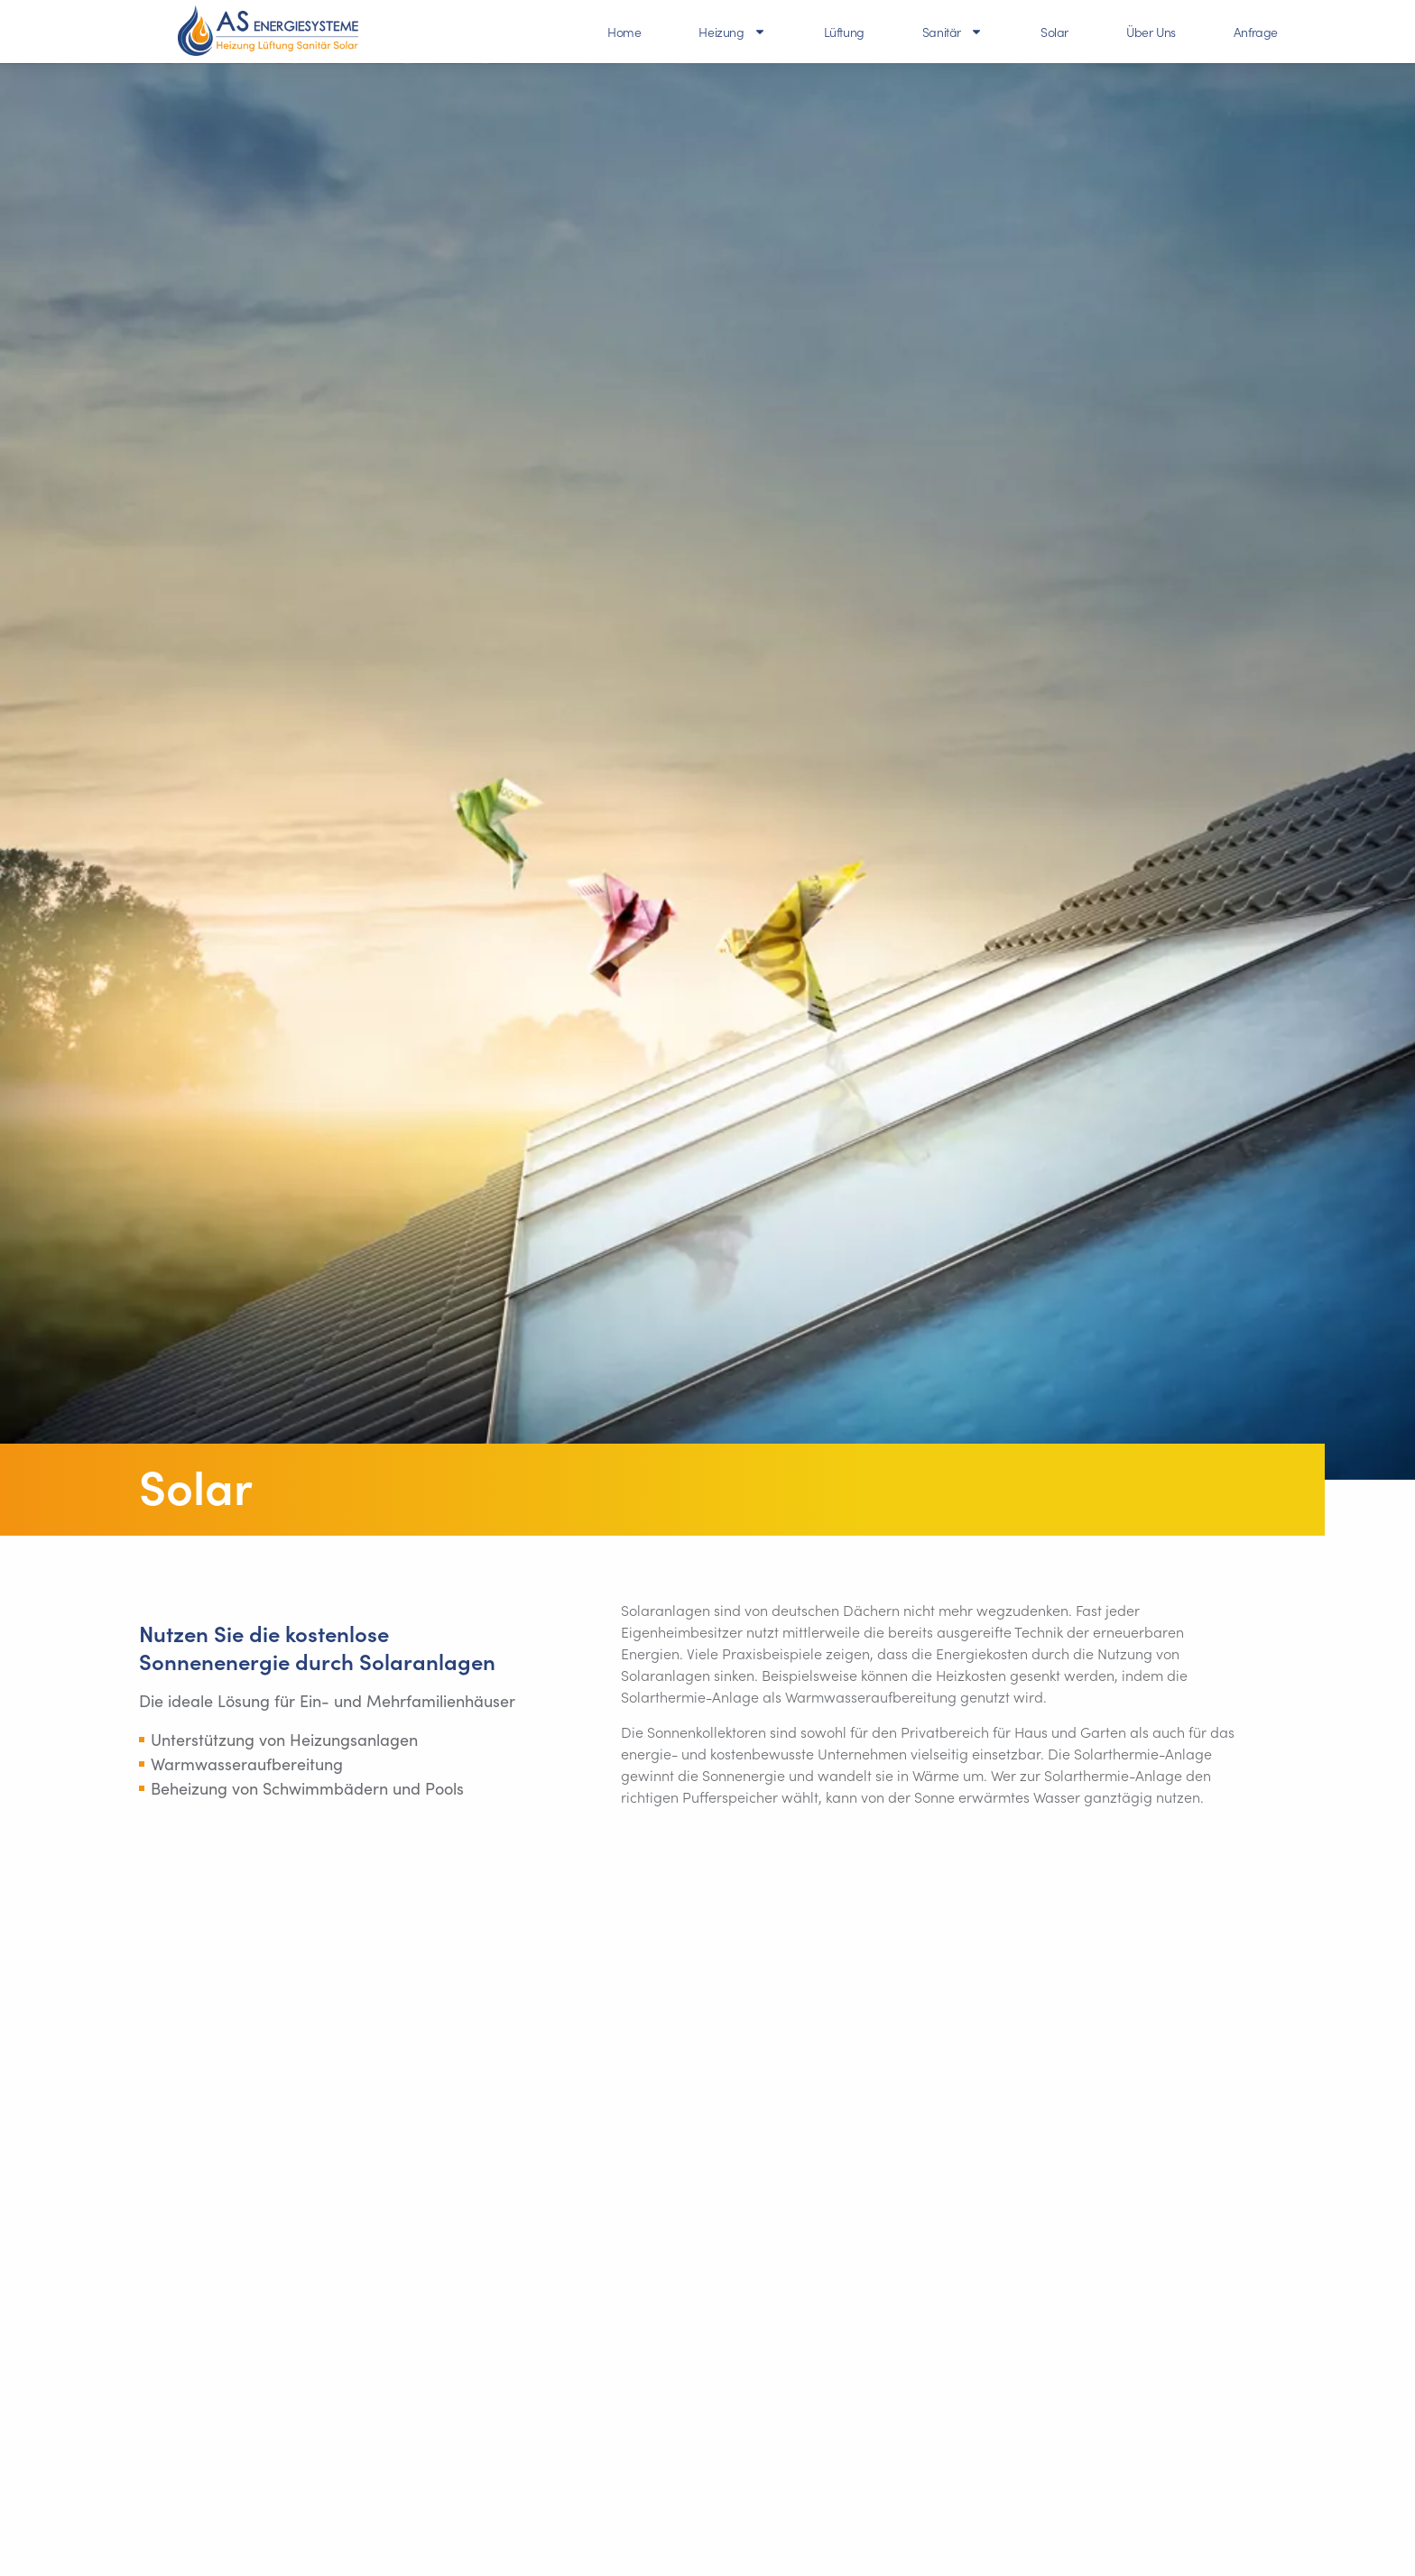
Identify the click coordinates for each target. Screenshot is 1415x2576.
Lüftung (844, 32)
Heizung (731, 31)
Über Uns (1151, 32)
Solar (1054, 32)
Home (624, 32)
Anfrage (1256, 32)
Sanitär (952, 31)
